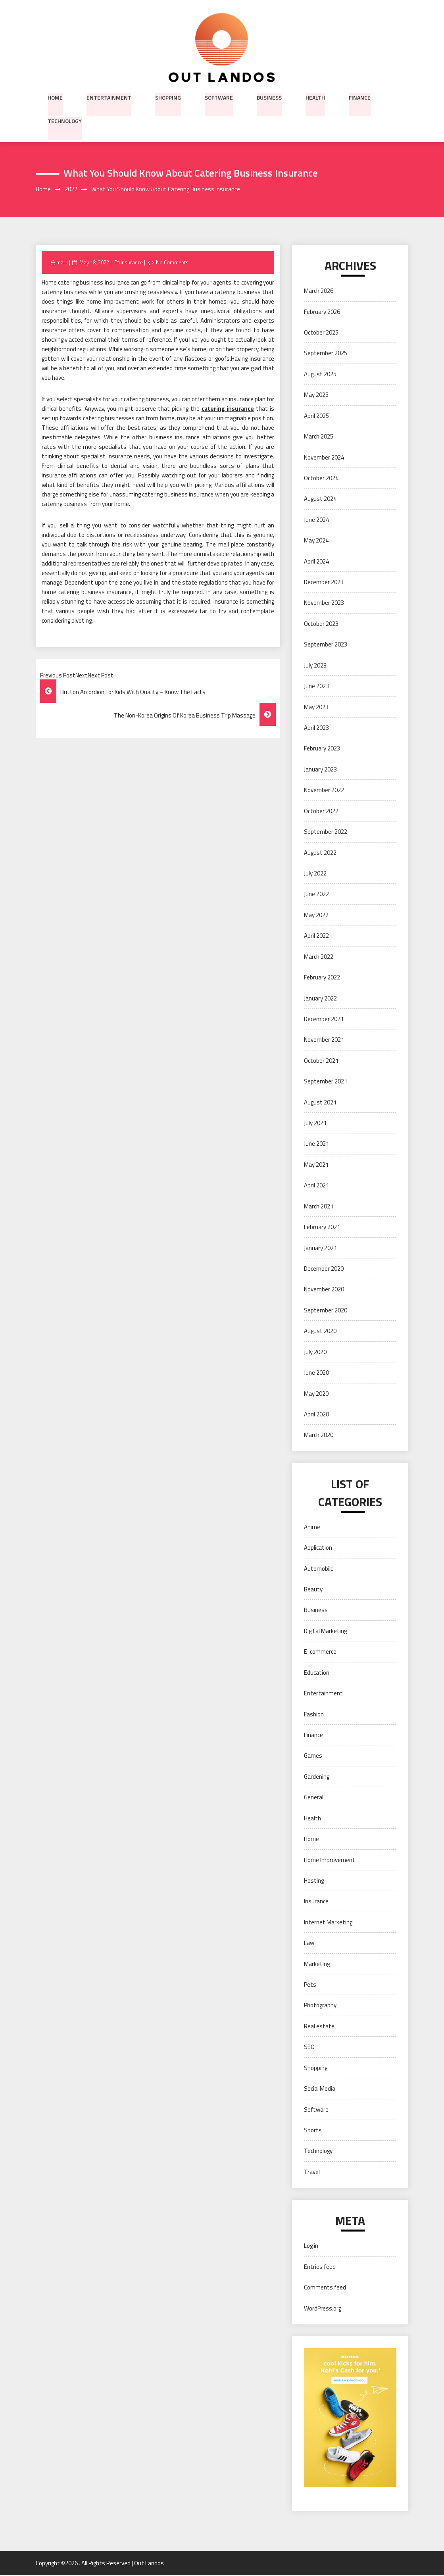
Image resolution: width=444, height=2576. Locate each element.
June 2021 (316, 1144)
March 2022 (318, 957)
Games (313, 1756)
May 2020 (316, 1394)
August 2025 (320, 374)
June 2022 (316, 894)
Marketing (317, 1964)
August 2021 (320, 1102)
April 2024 (316, 561)
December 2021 (324, 1019)
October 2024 (321, 478)
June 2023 (316, 686)
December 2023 (324, 582)
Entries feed (320, 2267)
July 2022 (315, 873)
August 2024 (320, 499)
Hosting (314, 1880)
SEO (309, 2047)
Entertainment (108, 97)
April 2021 (316, 1185)
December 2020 (324, 1269)
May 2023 (316, 707)
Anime (312, 1527)
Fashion (314, 1714)
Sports (313, 2130)
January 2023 (320, 769)
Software (219, 97)
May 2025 (316, 395)
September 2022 (325, 832)
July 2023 (315, 665)
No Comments (172, 263)
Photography (320, 2005)
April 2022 (316, 936)
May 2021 (316, 1165)
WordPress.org (322, 2308)
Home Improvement (329, 1860)
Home (55, 97)
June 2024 (316, 520)
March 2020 (318, 1435)
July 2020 (315, 1352)
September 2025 (325, 353)
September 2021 (325, 1081)
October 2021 (321, 1061)
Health (315, 97)
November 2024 (324, 457)
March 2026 (318, 291)
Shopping (168, 97)
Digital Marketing (325, 1631)
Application (318, 1548)
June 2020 (316, 1372)
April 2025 (316, 416)
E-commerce (320, 1652)
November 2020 (324, 1290)
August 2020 (320, 1331)
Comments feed (325, 2287)
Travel (312, 2172)
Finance (360, 97)
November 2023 (324, 603)
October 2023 (321, 624)
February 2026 (322, 312)
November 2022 (324, 790)
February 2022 (322, 977)
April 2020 (316, 1414)
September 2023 (325, 645)
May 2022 (316, 915)
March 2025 (318, 436)
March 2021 (318, 1206)
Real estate (319, 2026)
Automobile (319, 1569)
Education (316, 1673)
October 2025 (321, 332)
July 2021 (315, 1123)
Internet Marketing (328, 1922)
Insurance (132, 263)
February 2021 (322, 1227)
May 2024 (316, 540)
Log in (311, 2246)
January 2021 (320, 1248)
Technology (65, 121)
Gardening (316, 1776)
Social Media (319, 2088)
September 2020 (325, 1310)
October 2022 (321, 811)
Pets (310, 1984)
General (313, 1797)
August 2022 (320, 853)
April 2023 (316, 728)
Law (309, 1943)
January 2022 (320, 998)
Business (269, 97)
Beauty (313, 1589)
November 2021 (324, 1040)
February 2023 (322, 749)
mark (62, 263)
